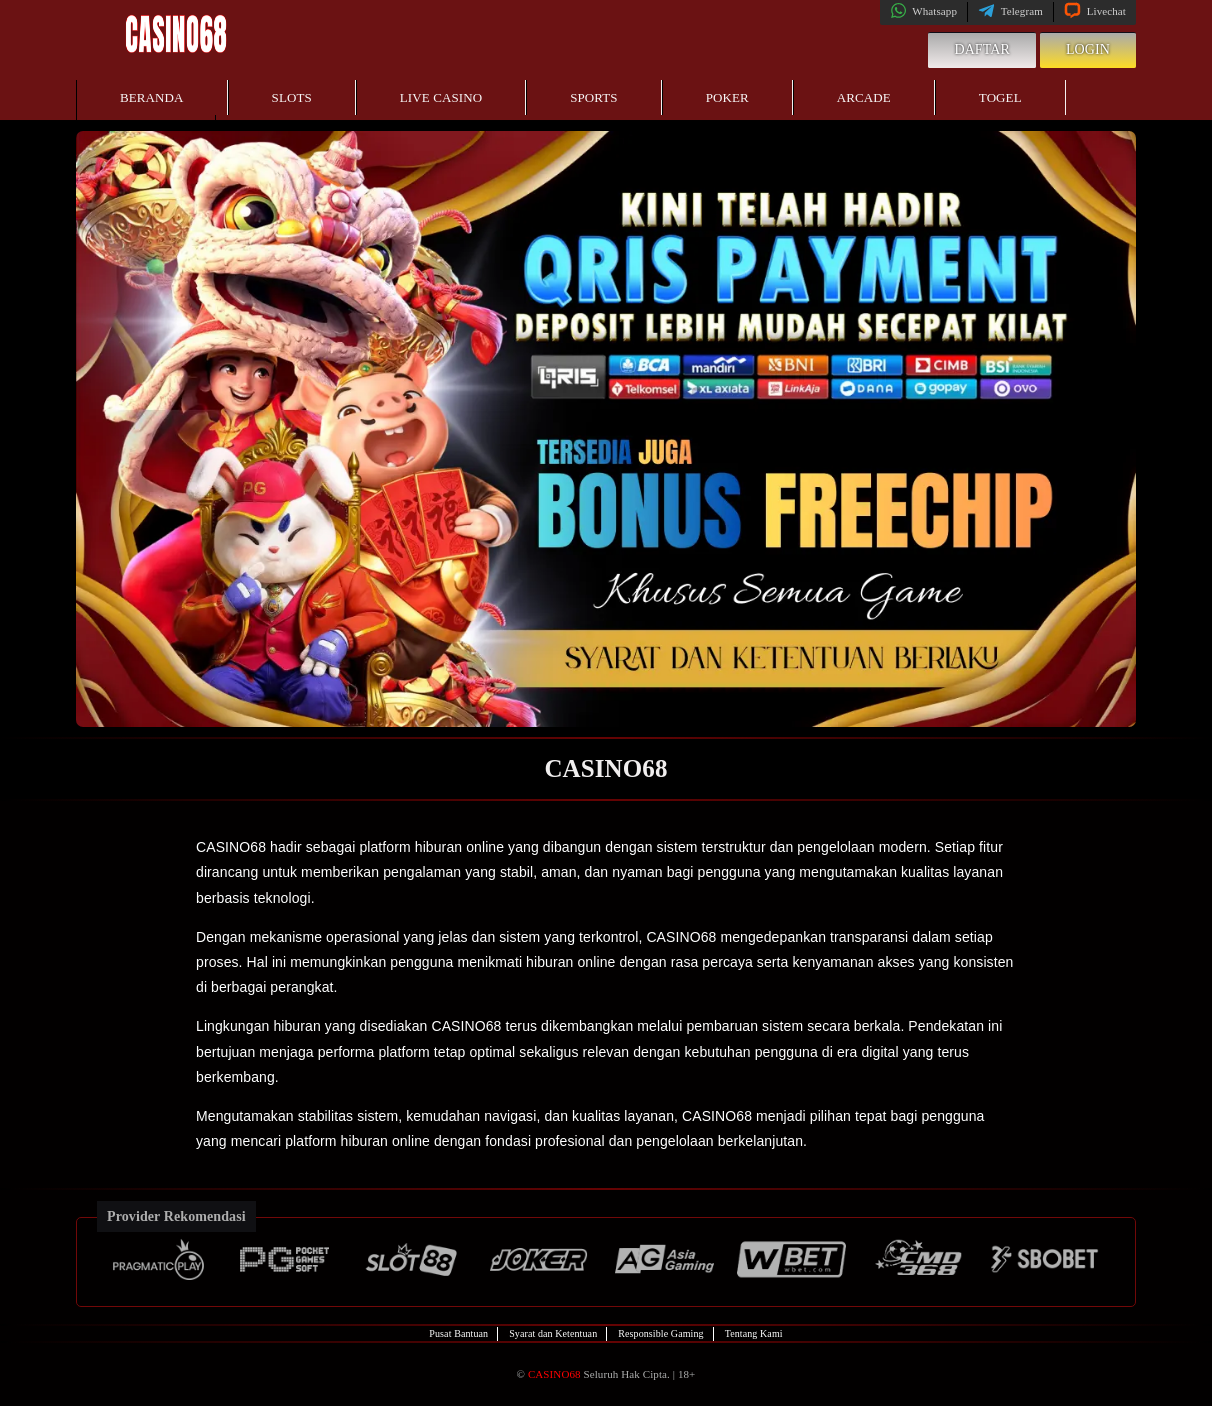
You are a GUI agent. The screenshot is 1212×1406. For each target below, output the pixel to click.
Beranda (152, 97)
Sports (594, 97)
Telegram (1010, 11)
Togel (1000, 97)
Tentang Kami (754, 1333)
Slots (292, 97)
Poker (727, 97)
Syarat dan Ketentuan (553, 1333)
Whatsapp (923, 11)
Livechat (1095, 11)
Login (1088, 49)
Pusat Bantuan (458, 1333)
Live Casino (441, 97)
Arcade (864, 97)
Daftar (982, 49)
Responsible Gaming (660, 1333)
